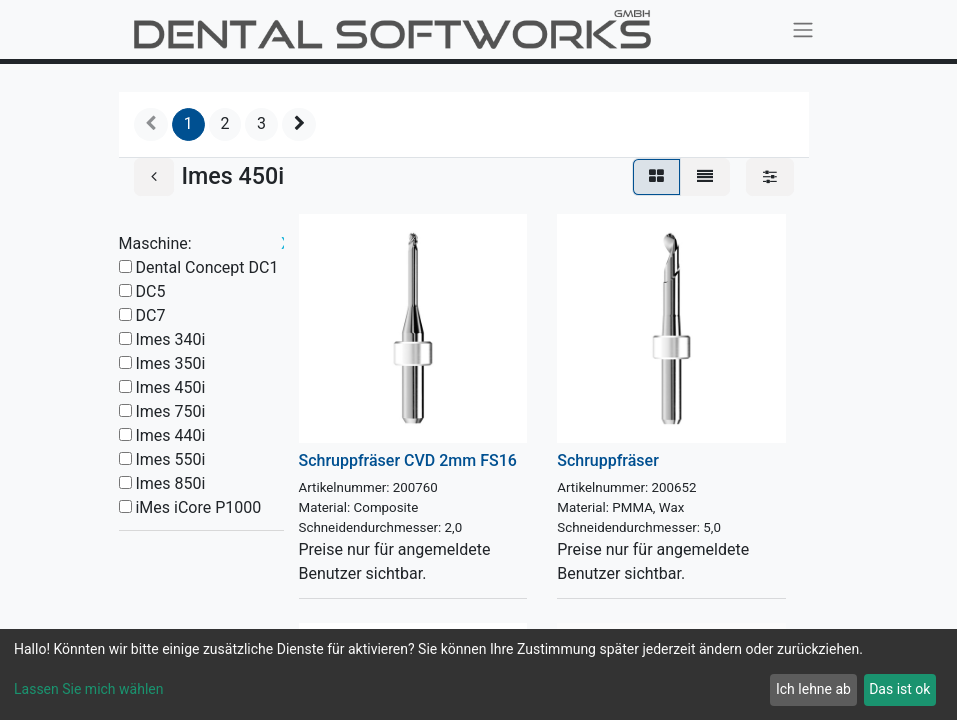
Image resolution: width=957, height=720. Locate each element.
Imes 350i (170, 363)
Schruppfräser (608, 460)
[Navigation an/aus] (803, 29)
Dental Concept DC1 (206, 267)
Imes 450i (170, 387)
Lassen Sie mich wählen (88, 689)
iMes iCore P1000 (198, 507)
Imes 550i (170, 459)
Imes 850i (170, 483)
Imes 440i (170, 435)
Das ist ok (899, 689)
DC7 (150, 315)
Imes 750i (170, 411)
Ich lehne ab (813, 689)
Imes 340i (170, 339)
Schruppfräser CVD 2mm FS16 (408, 460)
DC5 (150, 291)
